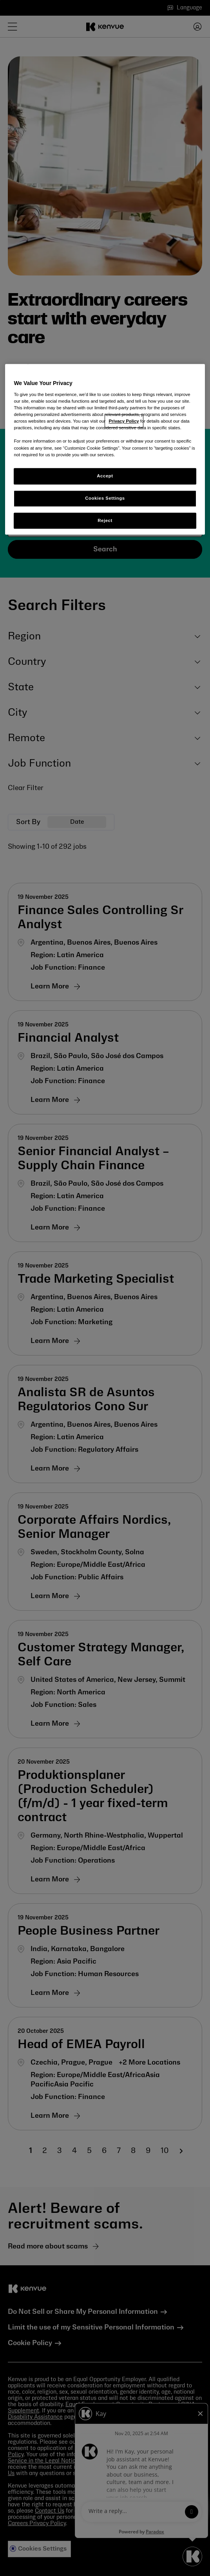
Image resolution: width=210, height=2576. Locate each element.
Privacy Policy (124, 421)
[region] (105, 449)
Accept (105, 475)
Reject (105, 520)
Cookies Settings (105, 498)
